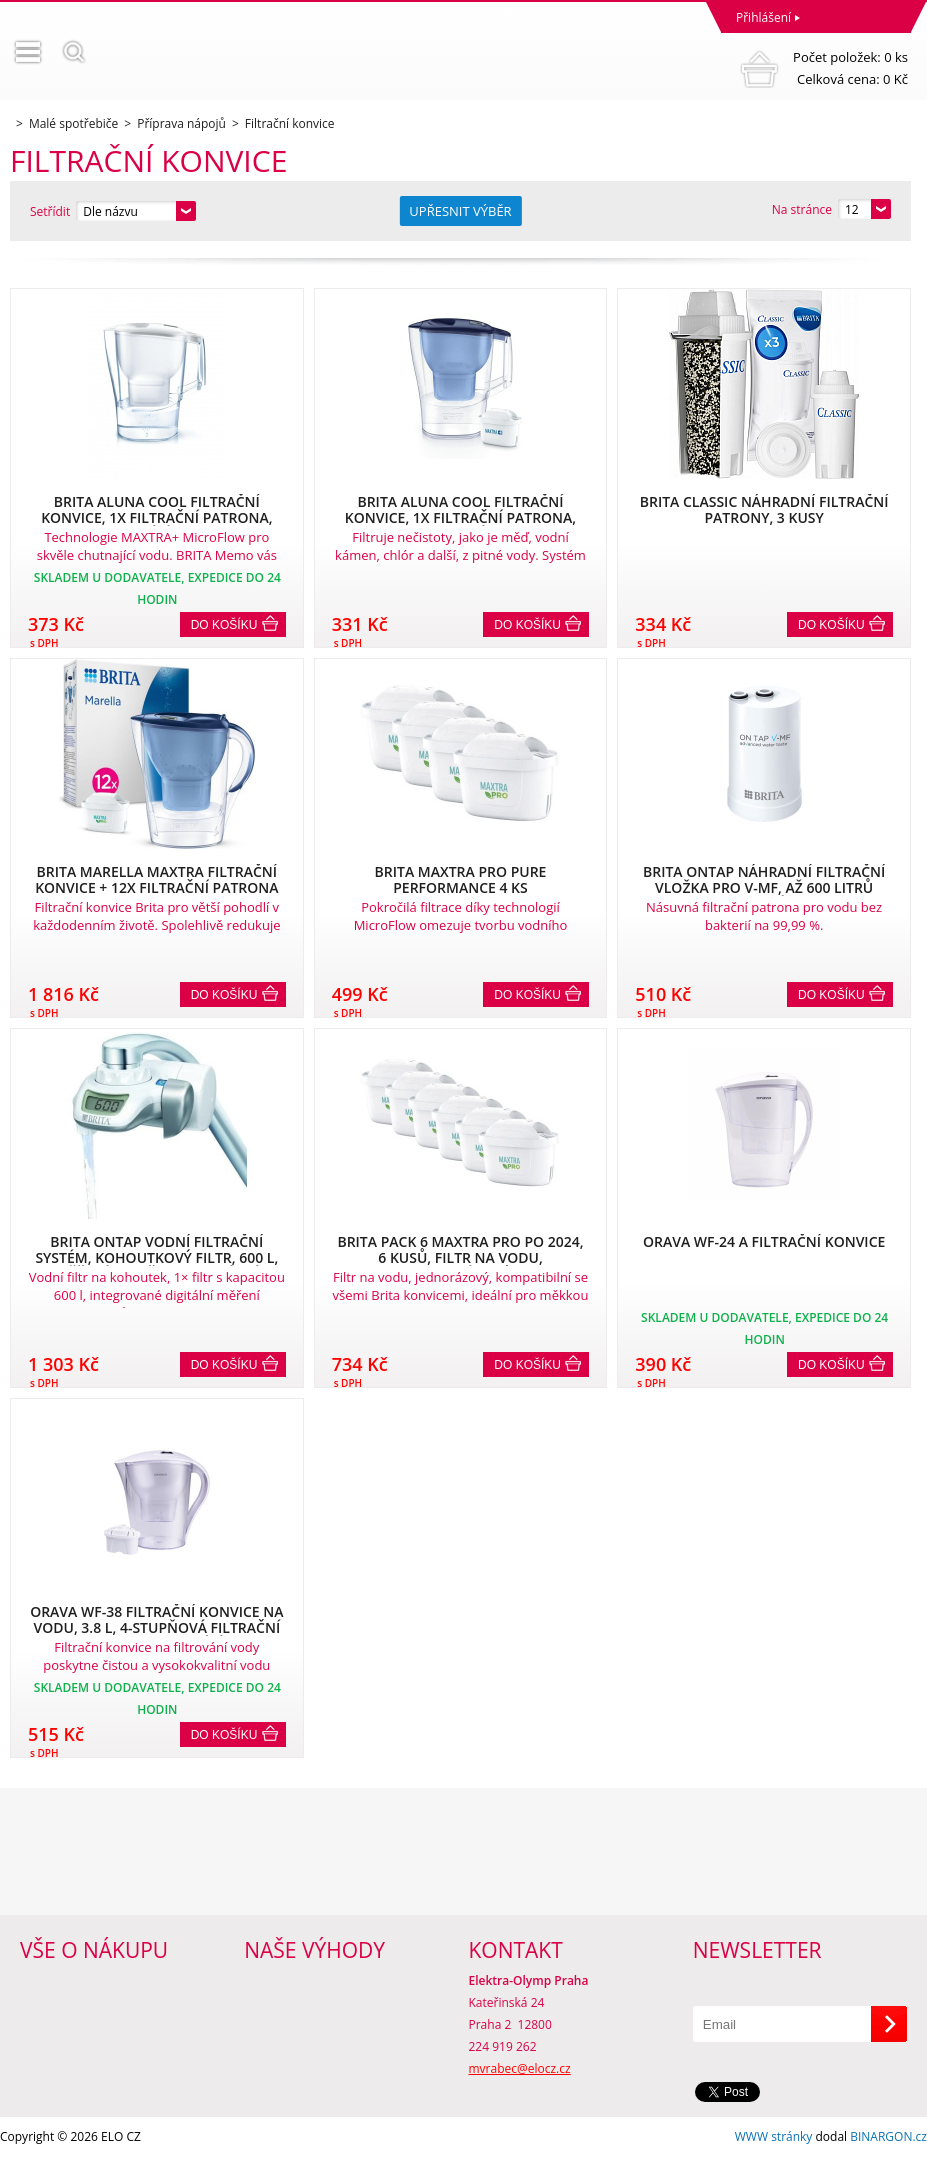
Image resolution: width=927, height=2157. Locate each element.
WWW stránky (774, 2136)
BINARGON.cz (888, 2136)
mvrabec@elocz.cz (520, 2068)
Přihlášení (763, 17)
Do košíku (224, 625)
